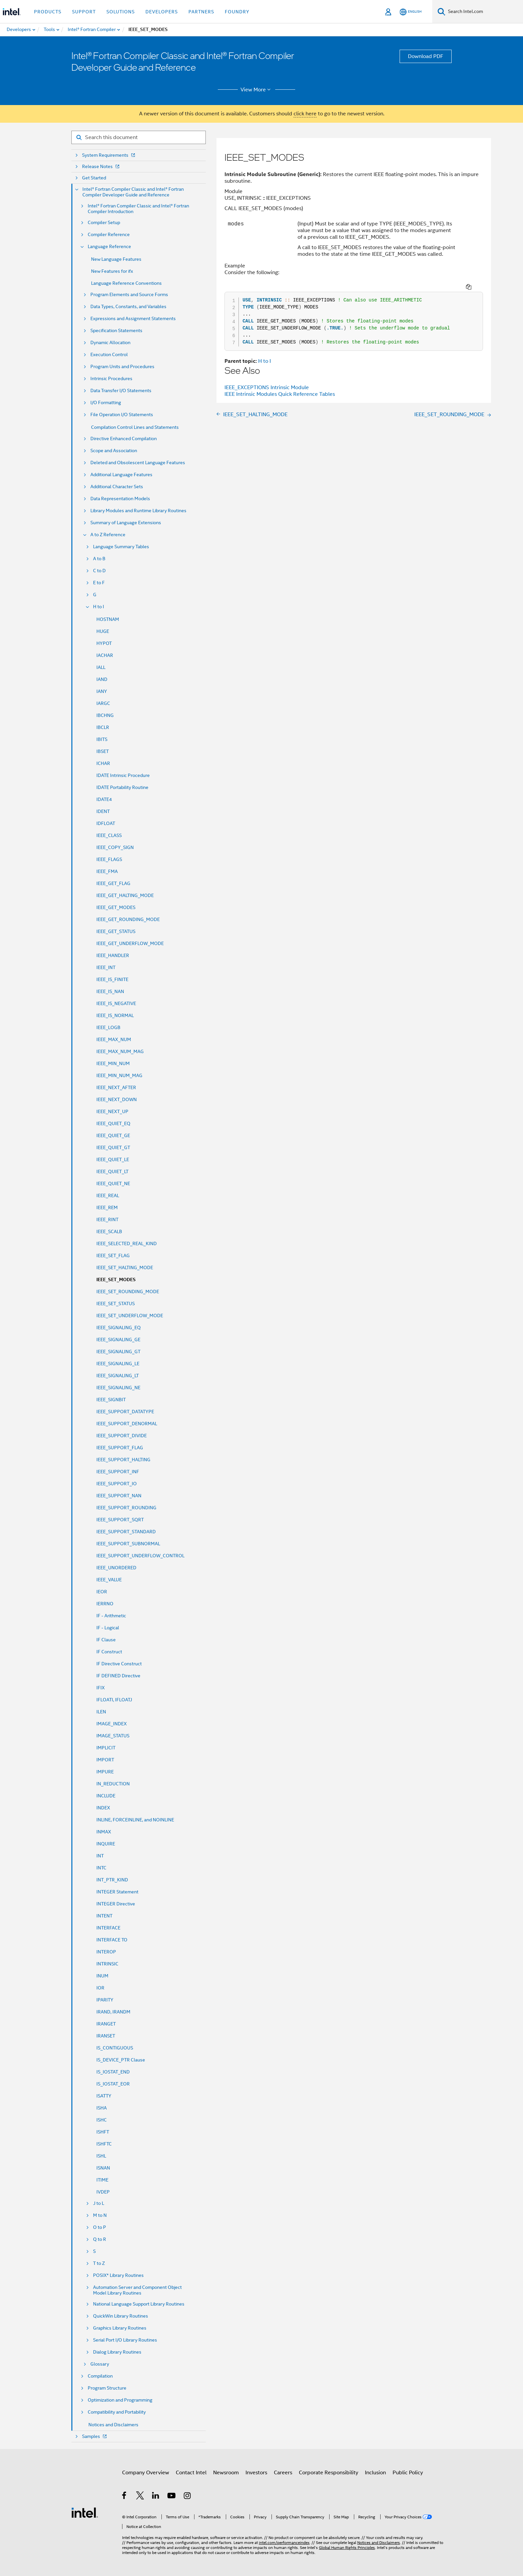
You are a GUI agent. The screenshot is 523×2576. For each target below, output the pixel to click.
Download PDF (425, 56)
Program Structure (107, 2388)
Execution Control (109, 354)
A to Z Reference (107, 535)
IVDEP (103, 2192)
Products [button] (47, 12)
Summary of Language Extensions (125, 523)
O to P (99, 2227)
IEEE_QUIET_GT (113, 1147)
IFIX (100, 1688)
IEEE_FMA (107, 871)
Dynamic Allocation (110, 342)
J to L (98, 2203)
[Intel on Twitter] (140, 2497)
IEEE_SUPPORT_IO (116, 1484)
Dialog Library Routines (117, 2352)
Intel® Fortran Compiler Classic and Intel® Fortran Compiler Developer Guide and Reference (133, 192)
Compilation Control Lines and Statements (135, 427)
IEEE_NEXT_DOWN (116, 1099)
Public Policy (408, 2472)
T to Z (99, 2263)
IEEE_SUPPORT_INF (117, 1472)
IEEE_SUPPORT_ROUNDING (126, 1508)
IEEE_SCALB (109, 1231)
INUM (102, 1976)
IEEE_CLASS (109, 835)
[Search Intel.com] (484, 11)
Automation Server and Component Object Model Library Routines (137, 2290)
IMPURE (105, 1772)
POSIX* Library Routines (118, 2275)
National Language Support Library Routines (138, 2304)
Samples (95, 2436)
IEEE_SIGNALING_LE (117, 1364)
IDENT (103, 811)
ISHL (101, 2156)
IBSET (102, 751)
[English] (410, 11)
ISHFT (102, 2132)
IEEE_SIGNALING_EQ (118, 1328)
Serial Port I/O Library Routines (125, 2340)
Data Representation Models (120, 499)
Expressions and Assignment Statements (133, 318)
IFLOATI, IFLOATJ (114, 1700)
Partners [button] (201, 12)
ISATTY (103, 2096)
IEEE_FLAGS (109, 859)
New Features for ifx (112, 271)
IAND (101, 679)
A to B (99, 559)
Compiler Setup (104, 222)
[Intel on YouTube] (172, 2497)
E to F (99, 583)
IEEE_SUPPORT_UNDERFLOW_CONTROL (140, 1556)
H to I (98, 607)
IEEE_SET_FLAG (113, 1255)
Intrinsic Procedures (111, 378)
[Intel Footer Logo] (84, 2512)
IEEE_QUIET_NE (113, 1183)
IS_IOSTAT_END (113, 2072)
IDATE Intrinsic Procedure (123, 775)
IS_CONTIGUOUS (114, 2048)
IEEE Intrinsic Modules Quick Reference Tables (279, 385)
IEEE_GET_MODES (115, 907)
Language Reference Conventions (126, 283)
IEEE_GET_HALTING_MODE (125, 895)
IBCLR (102, 727)
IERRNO (104, 1604)
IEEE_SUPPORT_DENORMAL (126, 1424)
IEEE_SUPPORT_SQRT (120, 1520)
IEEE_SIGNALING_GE (118, 1340)
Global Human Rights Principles (347, 2547)
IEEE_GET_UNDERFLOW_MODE (130, 943)
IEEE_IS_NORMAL (115, 1015)
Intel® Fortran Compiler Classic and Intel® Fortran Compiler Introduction (138, 208)
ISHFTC (104, 2144)
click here (305, 113)
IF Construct (109, 1652)
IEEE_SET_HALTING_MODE (124, 1267)
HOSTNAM (107, 619)
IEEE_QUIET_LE (112, 1159)
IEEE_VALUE (109, 1580)
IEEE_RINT (107, 1219)
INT (100, 1856)
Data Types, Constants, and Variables (128, 306)
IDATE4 (104, 799)
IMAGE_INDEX (111, 1724)
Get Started (94, 178)
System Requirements (109, 155)
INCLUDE (105, 1796)
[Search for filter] (138, 137)
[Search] (441, 11)
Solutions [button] (120, 12)
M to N (100, 2215)
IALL (100, 667)
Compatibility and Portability (117, 2412)
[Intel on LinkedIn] (156, 2497)
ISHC (101, 2120)
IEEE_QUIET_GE (113, 1135)
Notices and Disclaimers (113, 2425)
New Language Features (116, 259)
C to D (99, 571)
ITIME (102, 2180)
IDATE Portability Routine (122, 787)
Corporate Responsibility (328, 2472)
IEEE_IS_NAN (110, 991)
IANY (101, 691)
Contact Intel (191, 2472)
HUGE (102, 631)
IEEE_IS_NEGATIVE (116, 1003)
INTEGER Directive (115, 1904)
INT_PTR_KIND (112, 1880)
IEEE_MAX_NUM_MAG (120, 1051)
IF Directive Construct (119, 1664)
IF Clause (106, 1640)
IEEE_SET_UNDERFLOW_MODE (129, 1316)
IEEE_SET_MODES (116, 1279)
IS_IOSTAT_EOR (113, 2084)
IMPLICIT (105, 1748)
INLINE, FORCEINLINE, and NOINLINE (135, 1820)
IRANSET (105, 2036)
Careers (283, 2472)
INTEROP (106, 1952)
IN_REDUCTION (113, 1784)
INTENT (104, 1916)
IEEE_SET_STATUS (115, 1304)
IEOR (101, 1592)
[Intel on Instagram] (187, 2497)
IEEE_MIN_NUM (113, 1063)
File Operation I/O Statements (121, 414)
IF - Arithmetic (111, 1616)
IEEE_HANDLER (112, 955)
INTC (101, 1868)
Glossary (99, 2364)
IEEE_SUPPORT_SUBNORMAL (128, 1544)
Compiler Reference (109, 234)
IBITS (101, 739)
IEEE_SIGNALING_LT (117, 1376)
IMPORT (105, 1760)
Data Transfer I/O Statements (120, 390)
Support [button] (84, 12)
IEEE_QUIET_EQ (113, 1123)
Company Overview (145, 2472)
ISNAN (103, 2168)
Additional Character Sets (116, 487)
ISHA (101, 2108)
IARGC (103, 703)
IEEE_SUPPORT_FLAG (119, 1448)
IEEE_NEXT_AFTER (116, 1087)
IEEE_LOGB (108, 1027)
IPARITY (104, 2000)
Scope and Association (113, 451)
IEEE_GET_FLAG (113, 883)
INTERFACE (108, 1928)
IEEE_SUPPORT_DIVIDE (121, 1436)
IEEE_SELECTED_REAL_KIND (126, 1243)
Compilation (100, 2376)
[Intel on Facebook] (124, 2497)
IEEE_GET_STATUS (115, 931)
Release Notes (101, 166)
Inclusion (375, 2472)
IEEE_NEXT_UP (112, 1111)
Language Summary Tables (121, 547)
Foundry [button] (237, 12)
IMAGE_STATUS (112, 1736)
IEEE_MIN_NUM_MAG (119, 1075)
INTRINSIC (107, 1964)
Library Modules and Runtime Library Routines (138, 511)
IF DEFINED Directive (118, 1676)
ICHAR (103, 763)
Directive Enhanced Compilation (123, 439)
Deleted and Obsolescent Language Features (137, 463)
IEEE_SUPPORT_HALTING (123, 1460)
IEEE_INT (105, 967)
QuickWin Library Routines (120, 2316)
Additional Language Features (121, 475)
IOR (100, 1988)
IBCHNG (105, 715)
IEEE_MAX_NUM (113, 1039)
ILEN (101, 1712)
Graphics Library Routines (119, 2328)
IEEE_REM (107, 1207)
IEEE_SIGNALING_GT (118, 1352)
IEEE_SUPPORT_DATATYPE (125, 1412)
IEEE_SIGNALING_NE (118, 1388)
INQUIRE (105, 1844)
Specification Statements (116, 330)
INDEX (103, 1808)
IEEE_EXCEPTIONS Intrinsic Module (266, 378)
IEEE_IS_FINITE (112, 979)
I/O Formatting (105, 402)
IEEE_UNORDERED (116, 1568)
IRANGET (106, 2024)
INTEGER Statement (117, 1892)
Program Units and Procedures (122, 366)
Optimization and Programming (120, 2400)
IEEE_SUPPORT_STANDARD (126, 1532)
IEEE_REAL (107, 1195)
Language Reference (109, 246)
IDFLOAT (105, 823)
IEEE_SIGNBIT (111, 1400)
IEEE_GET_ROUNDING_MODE (128, 919)
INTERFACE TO (111, 1940)
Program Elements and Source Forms (129, 294)
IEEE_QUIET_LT (112, 1171)
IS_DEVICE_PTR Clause (120, 2060)
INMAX (103, 1832)
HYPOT (104, 643)
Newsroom (226, 2472)
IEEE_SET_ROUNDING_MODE (127, 1292)
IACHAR (104, 655)
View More (256, 89)
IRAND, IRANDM (113, 2012)
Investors (256, 2472)
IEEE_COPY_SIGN (115, 847)
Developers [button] (161, 12)
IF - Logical (107, 1628)
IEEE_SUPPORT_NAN (118, 1496)
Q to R (99, 2239)
